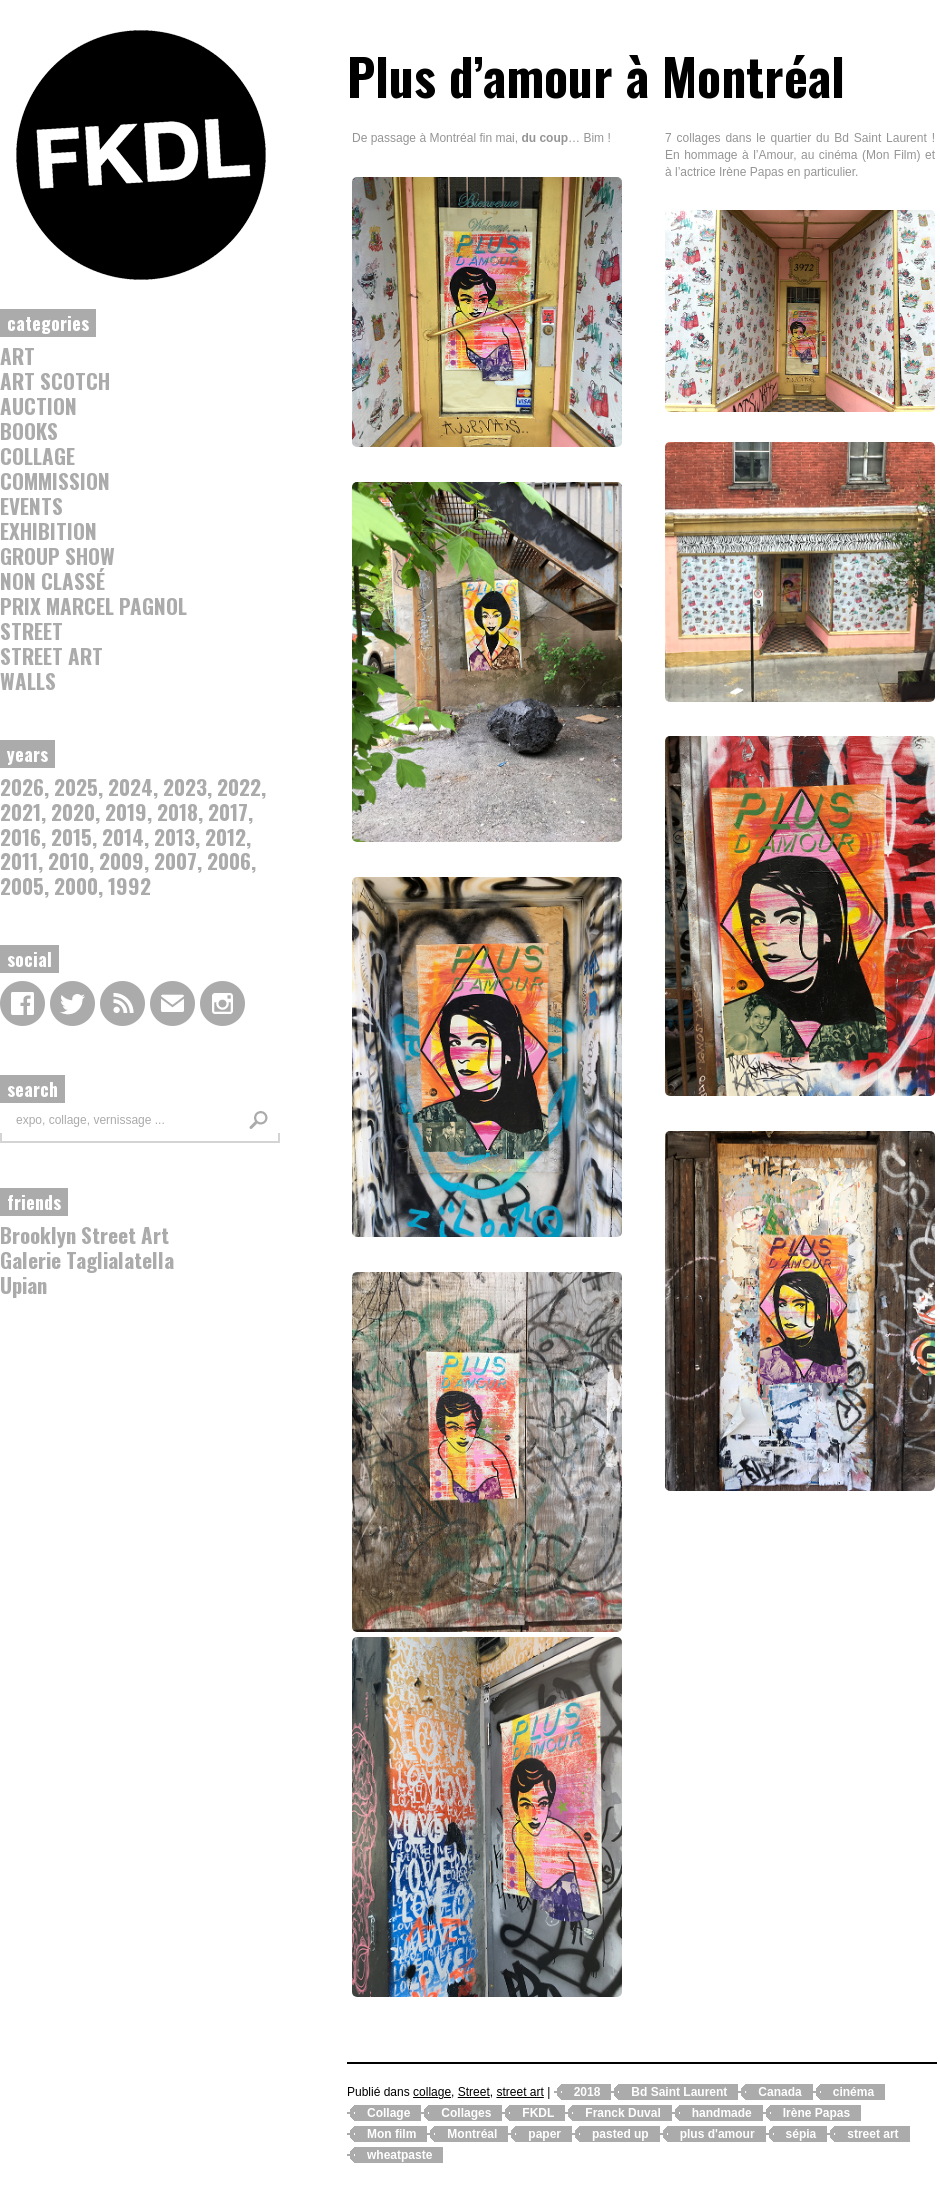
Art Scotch (55, 380)
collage (37, 455)
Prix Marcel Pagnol (93, 605)
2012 (225, 836)
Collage (388, 2113)
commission (55, 480)
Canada (779, 2092)
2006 (229, 860)
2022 (239, 786)
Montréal (472, 2134)
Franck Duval (622, 2113)
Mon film (391, 2134)
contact (172, 1003)
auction (38, 405)
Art (17, 355)
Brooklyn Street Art (84, 1234)
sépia (801, 2134)
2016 (20, 836)
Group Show (57, 555)
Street (31, 630)
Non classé (52, 580)
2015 (71, 836)
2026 (22, 786)
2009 (121, 860)
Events (31, 505)
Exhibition (48, 530)
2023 (185, 786)
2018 (177, 811)
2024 (130, 786)
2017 (228, 811)
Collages (466, 2113)
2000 (76, 885)
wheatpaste (399, 2155)
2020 (73, 811)
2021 (20, 811)
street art (51, 655)
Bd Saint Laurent (679, 2092)
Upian (23, 1284)
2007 (175, 860)
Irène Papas (816, 2113)
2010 (68, 860)
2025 (76, 786)
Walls (28, 680)
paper (544, 2134)
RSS (122, 1003)
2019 (126, 811)
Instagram (222, 1003)
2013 (174, 836)
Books (29, 430)
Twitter (72, 1003)
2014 (123, 836)
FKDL (538, 2113)
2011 (19, 860)
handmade (722, 2113)
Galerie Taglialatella (87, 1259)
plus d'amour (717, 2134)
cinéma (853, 2092)
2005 (22, 885)
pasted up (620, 2134)
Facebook (22, 1003)
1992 (129, 885)
